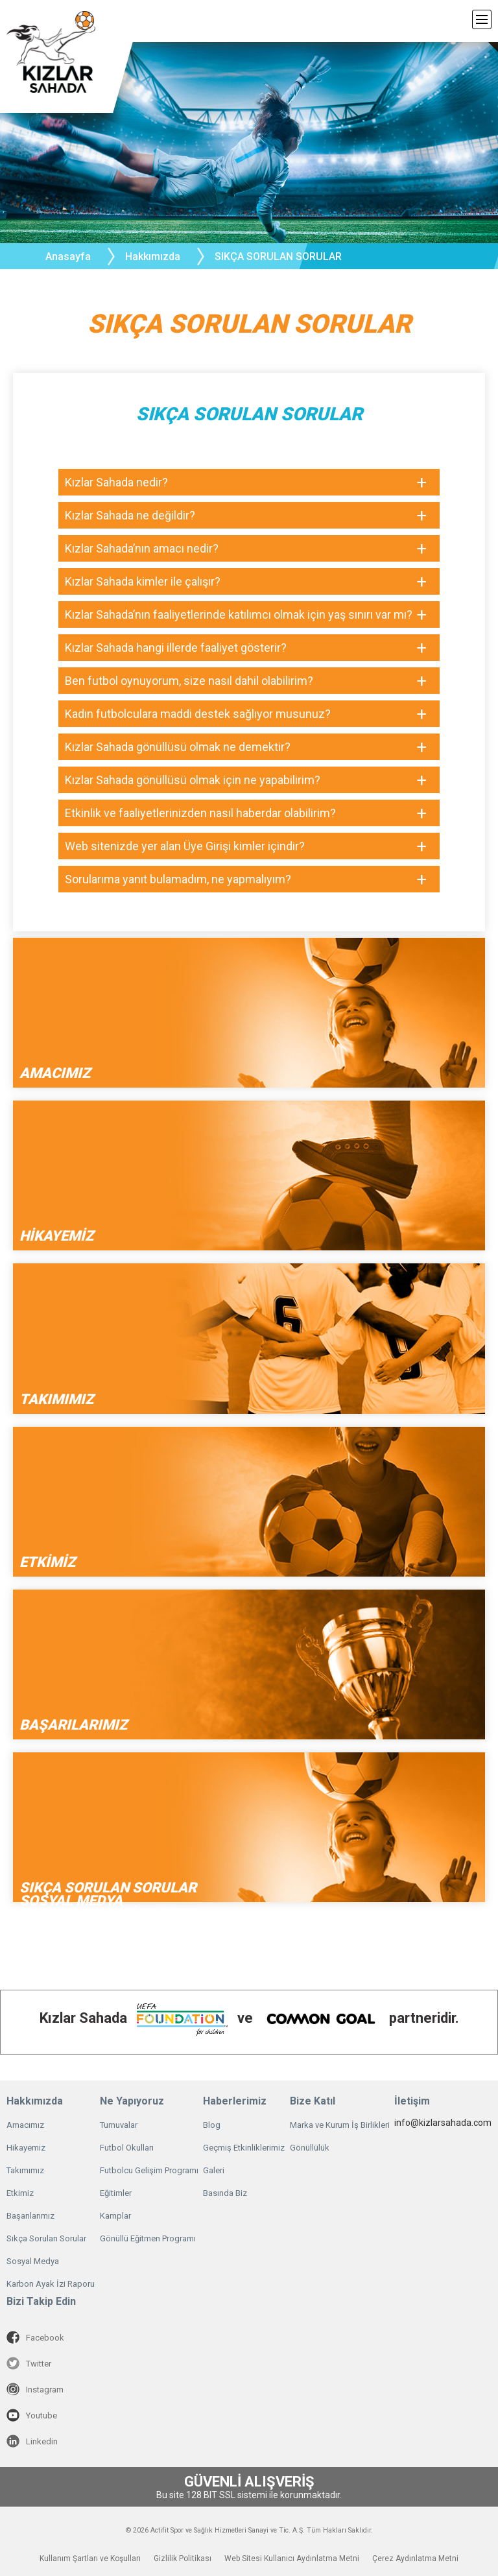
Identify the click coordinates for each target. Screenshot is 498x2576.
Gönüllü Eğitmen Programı (148, 2238)
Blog (211, 2125)
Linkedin (32, 2441)
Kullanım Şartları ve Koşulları (90, 2558)
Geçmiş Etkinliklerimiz (244, 2148)
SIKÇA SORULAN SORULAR (278, 256)
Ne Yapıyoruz (132, 2101)
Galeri (213, 2170)
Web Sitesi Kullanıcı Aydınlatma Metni (291, 2558)
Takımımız (25, 2170)
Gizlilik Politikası (182, 2558)
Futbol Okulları (127, 2148)
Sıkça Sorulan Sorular (46, 2238)
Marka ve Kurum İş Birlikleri (340, 2125)
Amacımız (25, 2125)
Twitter (28, 2363)
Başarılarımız (30, 2216)
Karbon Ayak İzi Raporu (50, 2284)
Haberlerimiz (235, 2101)
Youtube (31, 2415)
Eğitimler (116, 2193)
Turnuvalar (118, 2125)
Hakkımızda (34, 2101)
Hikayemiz (25, 2148)
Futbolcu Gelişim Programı (149, 2170)
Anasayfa (68, 256)
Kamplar (115, 2216)
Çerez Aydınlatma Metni (415, 2558)
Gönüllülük (309, 2148)
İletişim (412, 2101)
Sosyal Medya (32, 2261)
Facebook (35, 2337)
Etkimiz (20, 2193)
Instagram (35, 2389)
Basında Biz (225, 2193)
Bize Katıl (312, 2101)
